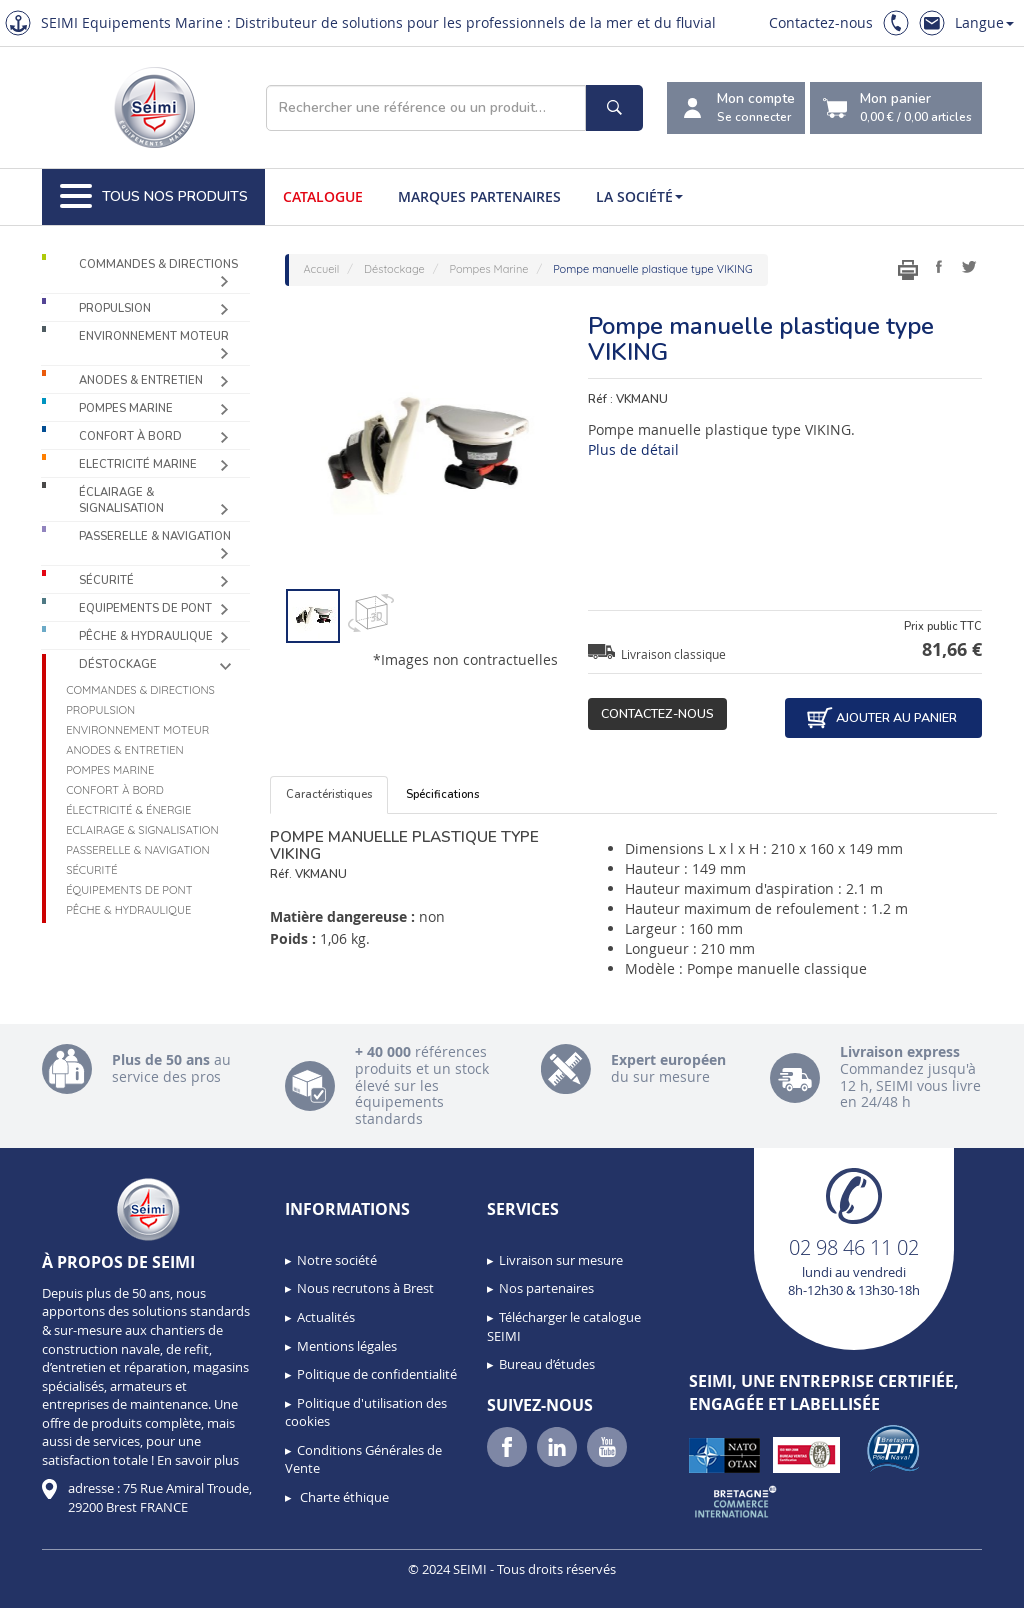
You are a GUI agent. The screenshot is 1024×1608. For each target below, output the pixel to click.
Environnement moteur (154, 336)
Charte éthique (343, 1497)
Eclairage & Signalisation (142, 830)
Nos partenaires (546, 1288)
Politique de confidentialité (377, 1374)
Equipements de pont (145, 608)
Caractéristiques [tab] (329, 794)
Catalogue (323, 196)
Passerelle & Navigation (155, 536)
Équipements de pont (129, 890)
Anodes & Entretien (141, 380)
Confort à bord (130, 436)
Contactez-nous (821, 22)
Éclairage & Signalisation (121, 500)
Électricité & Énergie (128, 810)
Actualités (326, 1317)
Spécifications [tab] (442, 794)
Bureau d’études (547, 1364)
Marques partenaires (479, 196)
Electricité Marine (138, 464)
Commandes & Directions (158, 264)
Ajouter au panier (881, 718)
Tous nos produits (154, 197)
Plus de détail (633, 449)
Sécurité (106, 580)
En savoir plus (198, 1460)
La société (639, 196)
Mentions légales (347, 1346)
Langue (984, 22)
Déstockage (118, 664)
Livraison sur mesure (561, 1260)
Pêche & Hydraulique (146, 636)
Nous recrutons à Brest (365, 1288)
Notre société (337, 1260)
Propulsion (115, 308)
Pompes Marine (126, 408)
